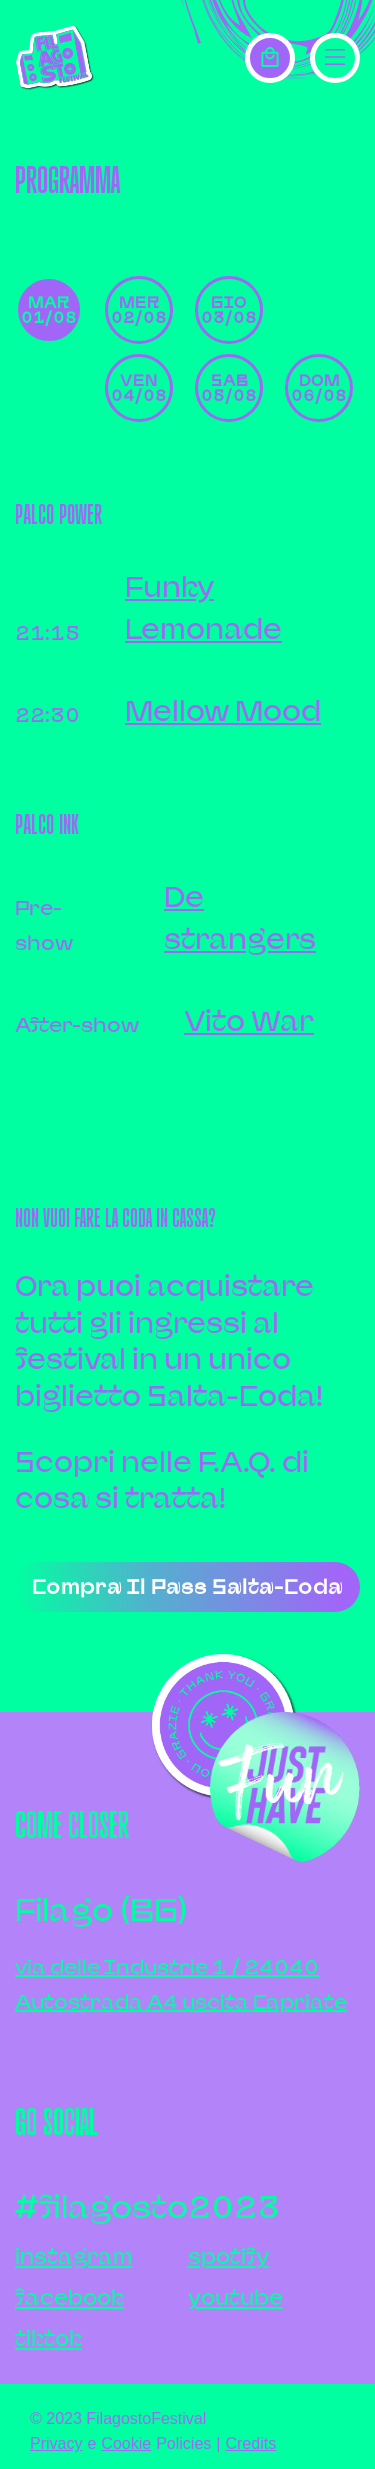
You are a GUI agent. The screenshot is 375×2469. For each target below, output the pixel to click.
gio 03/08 (229, 309)
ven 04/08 (139, 387)
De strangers (240, 917)
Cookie (126, 2443)
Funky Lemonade (203, 607)
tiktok (48, 2338)
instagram (73, 2256)
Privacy (56, 2443)
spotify (228, 2256)
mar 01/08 (49, 309)
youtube (235, 2297)
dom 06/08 (319, 387)
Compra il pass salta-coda (187, 1586)
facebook (69, 2297)
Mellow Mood (223, 710)
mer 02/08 (139, 309)
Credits (250, 2443)
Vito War (249, 1020)
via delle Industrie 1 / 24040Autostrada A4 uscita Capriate (181, 1984)
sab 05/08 (229, 387)
